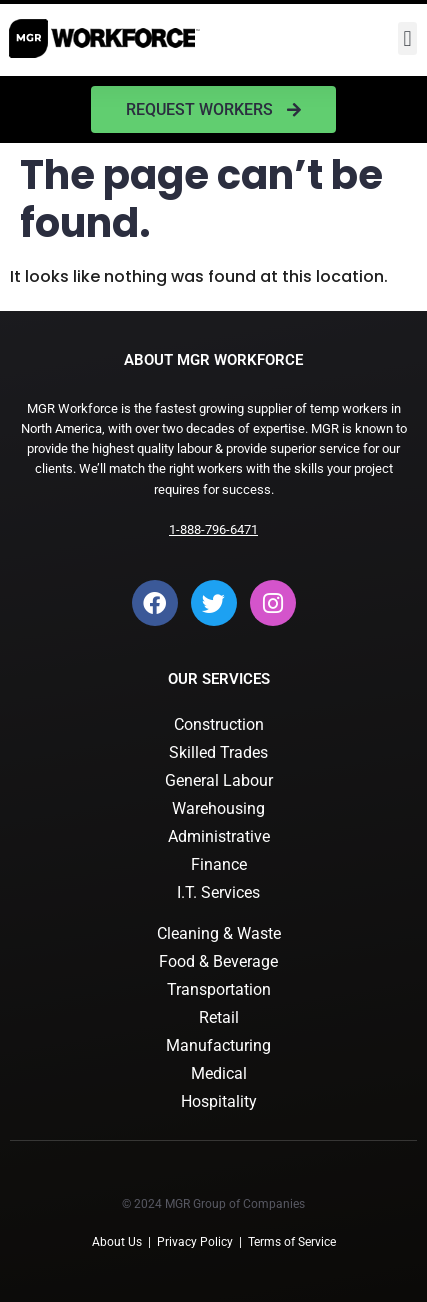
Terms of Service (292, 1242)
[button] (407, 38)
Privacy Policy (195, 1242)
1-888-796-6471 (213, 529)
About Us (117, 1242)
